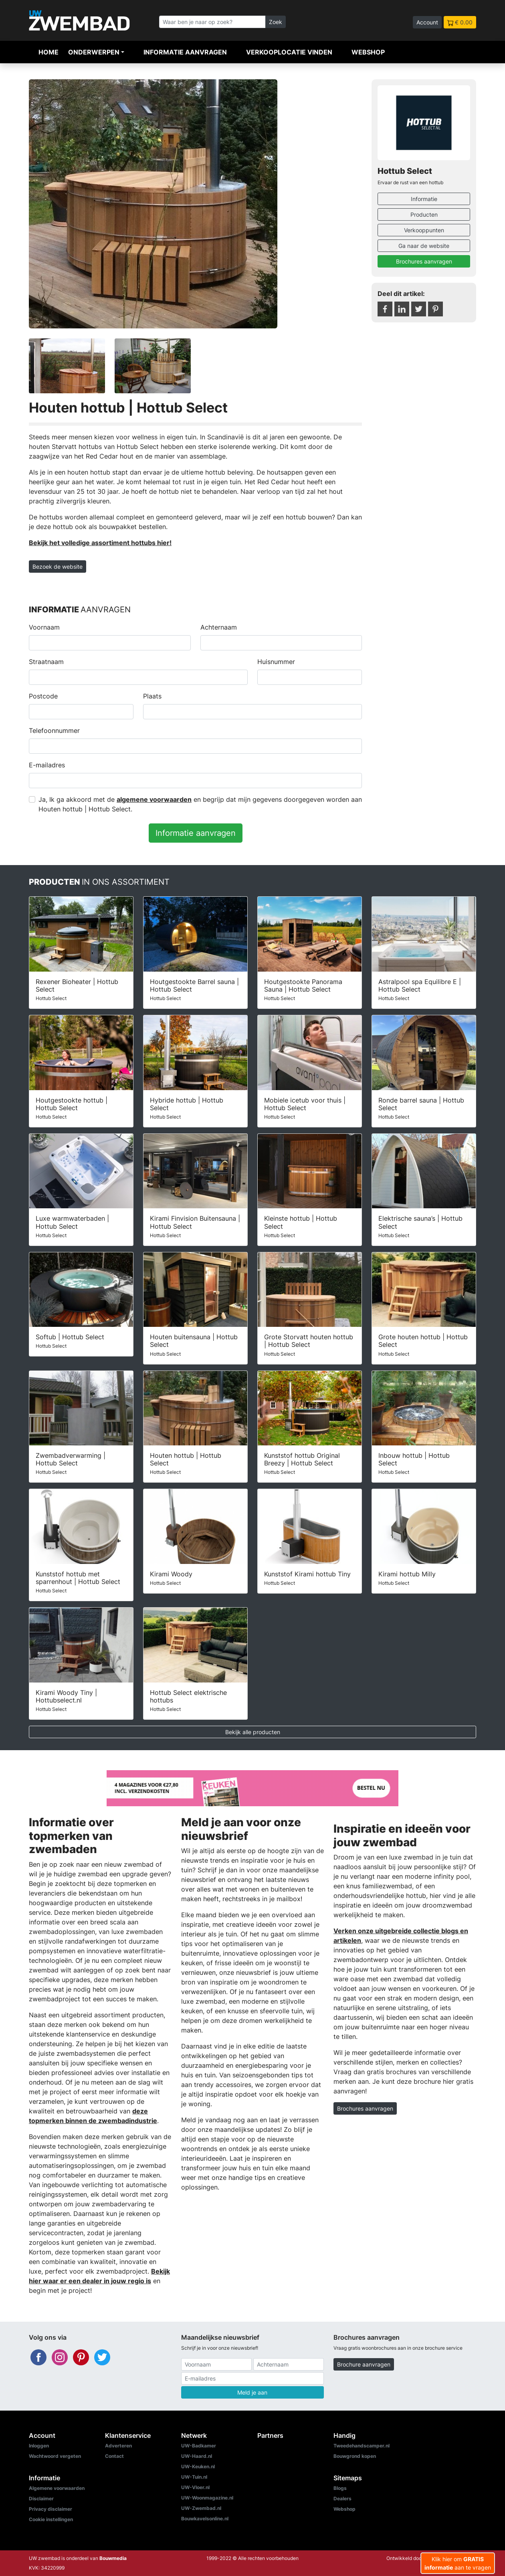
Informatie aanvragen (185, 52)
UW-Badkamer (198, 2446)
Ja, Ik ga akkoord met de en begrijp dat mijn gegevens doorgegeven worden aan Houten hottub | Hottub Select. (200, 804)
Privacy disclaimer (50, 2509)
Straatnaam (46, 662)
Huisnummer (276, 662)
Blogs (340, 2488)
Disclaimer (41, 2499)
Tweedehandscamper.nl (361, 2446)
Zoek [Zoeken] (275, 21)
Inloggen (39, 2446)
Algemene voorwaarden (57, 2488)
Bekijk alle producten (252, 1732)
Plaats (152, 696)
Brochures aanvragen (424, 261)
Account (427, 22)
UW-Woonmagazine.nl (207, 2498)
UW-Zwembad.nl (201, 2508)
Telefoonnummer (54, 731)
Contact (114, 2456)
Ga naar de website (423, 245)
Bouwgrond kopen (354, 2456)
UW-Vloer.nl (195, 2487)
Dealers (342, 2499)
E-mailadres (47, 765)
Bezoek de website (57, 566)
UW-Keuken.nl (198, 2466)
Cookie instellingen (51, 2519)
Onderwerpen (93, 52)
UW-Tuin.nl (194, 2477)
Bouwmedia (113, 2558)
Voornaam (44, 627)
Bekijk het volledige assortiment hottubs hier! (100, 543)
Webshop (368, 52)
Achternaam (218, 627)
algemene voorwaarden (154, 799)
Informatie (424, 198)
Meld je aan (252, 2392)
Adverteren (118, 2446)
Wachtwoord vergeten (55, 2456)
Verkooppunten (424, 230)
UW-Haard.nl (196, 2456)
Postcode (43, 696)
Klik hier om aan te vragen (457, 2563)
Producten (424, 214)
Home (48, 52)
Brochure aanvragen (363, 2364)
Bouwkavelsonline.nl (204, 2519)
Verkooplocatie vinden (289, 52)
